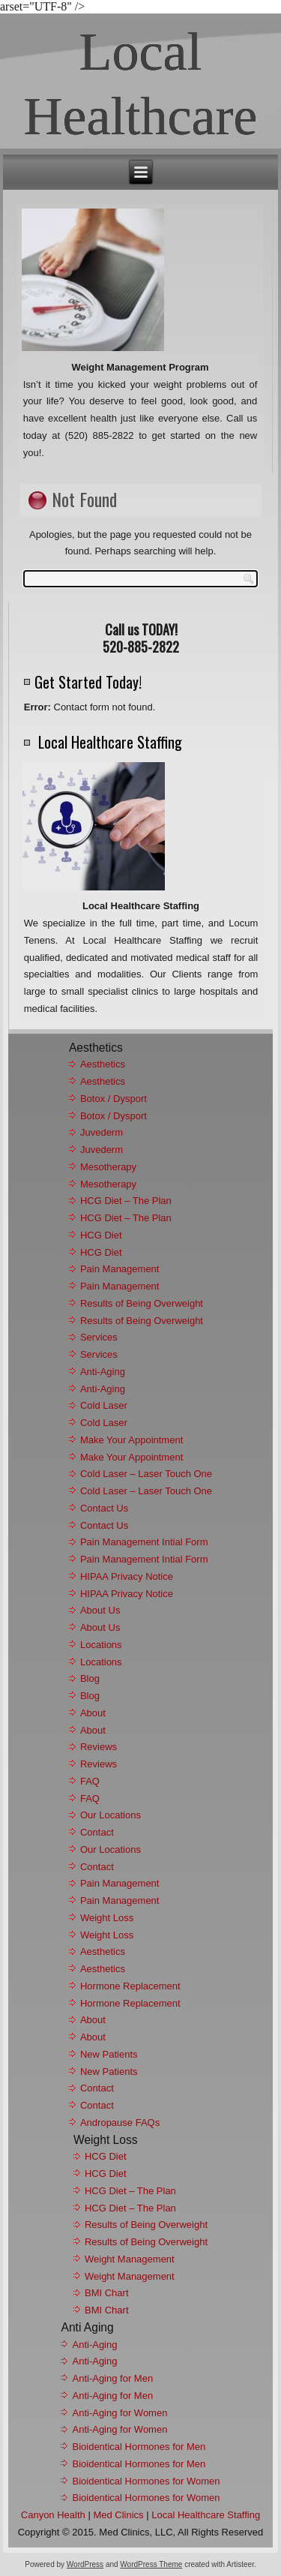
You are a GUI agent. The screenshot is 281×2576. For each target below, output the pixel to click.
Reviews (98, 1746)
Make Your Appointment (131, 1440)
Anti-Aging (102, 1371)
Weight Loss (106, 1917)
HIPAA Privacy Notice (126, 1576)
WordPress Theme (151, 2564)
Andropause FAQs (120, 2122)
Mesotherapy (108, 1166)
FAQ (90, 1781)
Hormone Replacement (130, 1986)
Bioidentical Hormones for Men (138, 2446)
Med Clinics (118, 2514)
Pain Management (120, 1268)
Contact (97, 1832)
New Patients (109, 2054)
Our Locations (110, 1815)
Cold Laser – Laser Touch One (146, 1473)
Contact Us (104, 1508)
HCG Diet (101, 1235)
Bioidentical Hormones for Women (146, 2481)
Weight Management (130, 2259)
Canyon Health (53, 2514)
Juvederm (101, 1132)
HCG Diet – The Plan (126, 1200)
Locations (101, 1644)
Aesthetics (102, 1064)
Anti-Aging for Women (119, 2412)
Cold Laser (103, 1405)
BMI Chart (107, 2292)
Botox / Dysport (113, 1098)
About (93, 1713)
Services (99, 1337)
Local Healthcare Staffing (205, 2514)
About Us (100, 1610)
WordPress (85, 2564)
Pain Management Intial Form (144, 1542)
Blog (90, 1678)
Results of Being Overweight (141, 1303)
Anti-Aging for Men (112, 2378)
